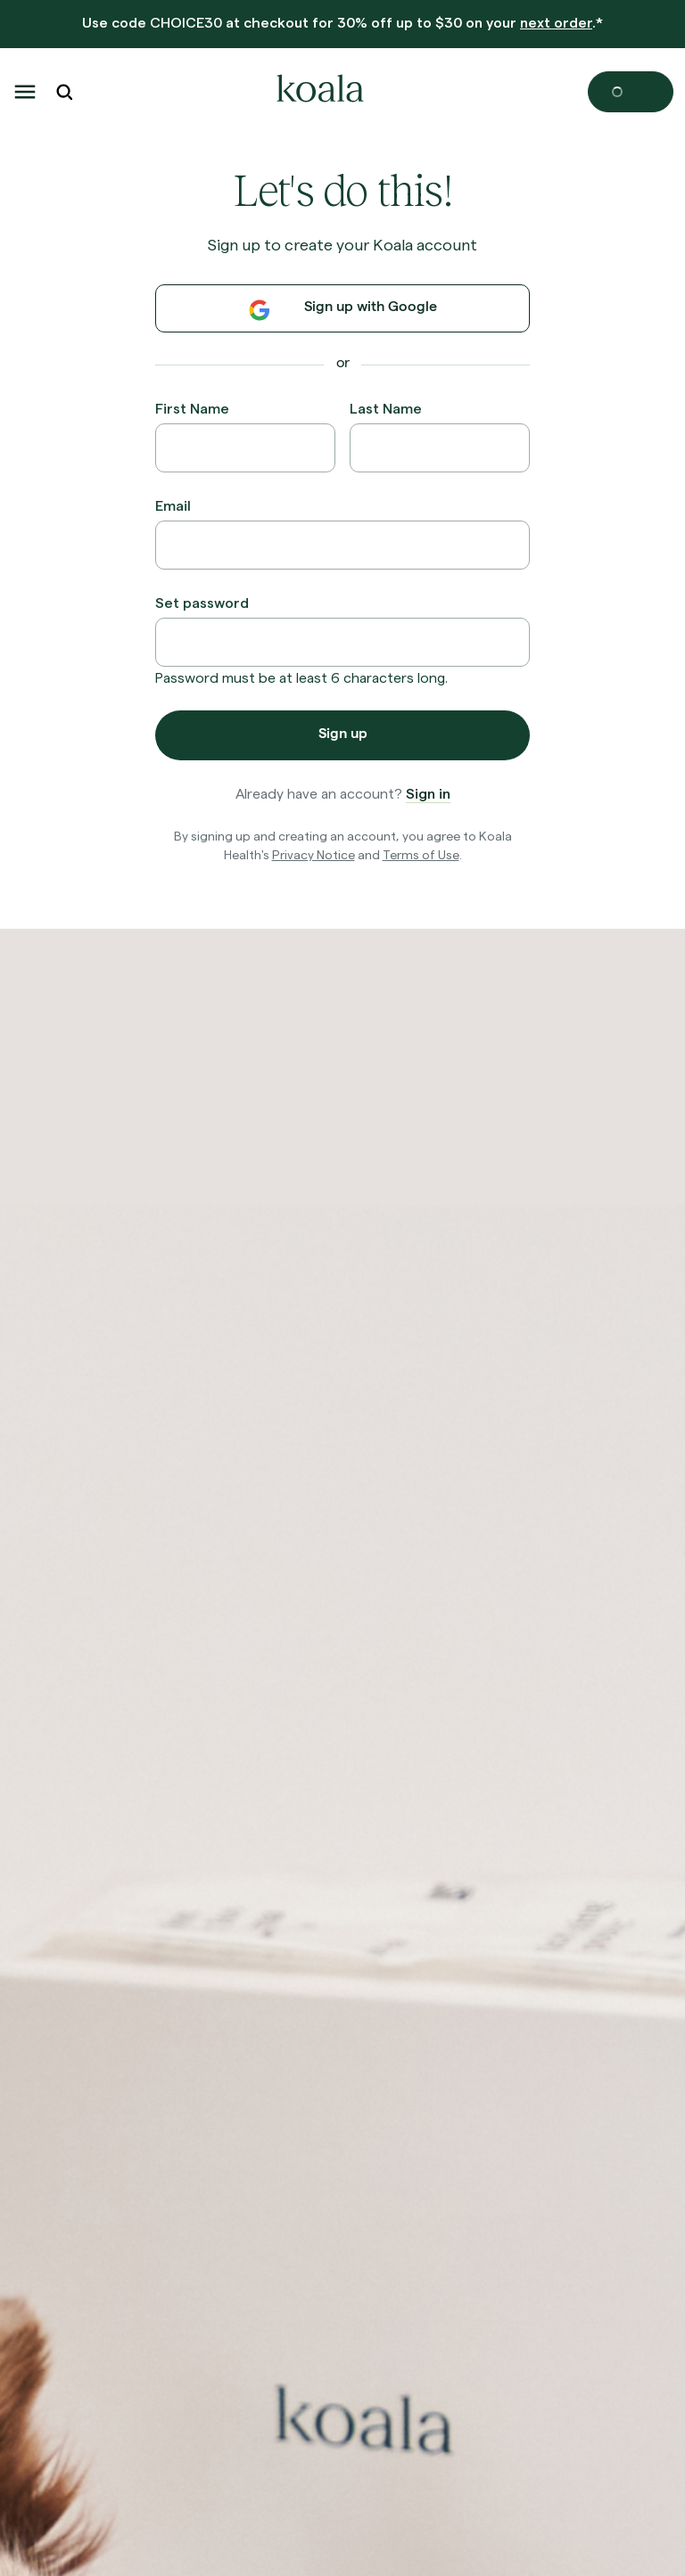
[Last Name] (440, 447)
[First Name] (245, 447)
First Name (192, 407)
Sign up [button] (342, 735)
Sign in (428, 792)
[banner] (342, 24)
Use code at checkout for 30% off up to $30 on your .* (342, 21)
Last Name (386, 407)
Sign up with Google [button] (343, 310)
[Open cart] (630, 91)
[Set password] (342, 642)
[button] (25, 91)
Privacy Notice (313, 854)
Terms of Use (421, 854)
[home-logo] (317, 91)
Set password (202, 602)
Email (173, 504)
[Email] (342, 545)
